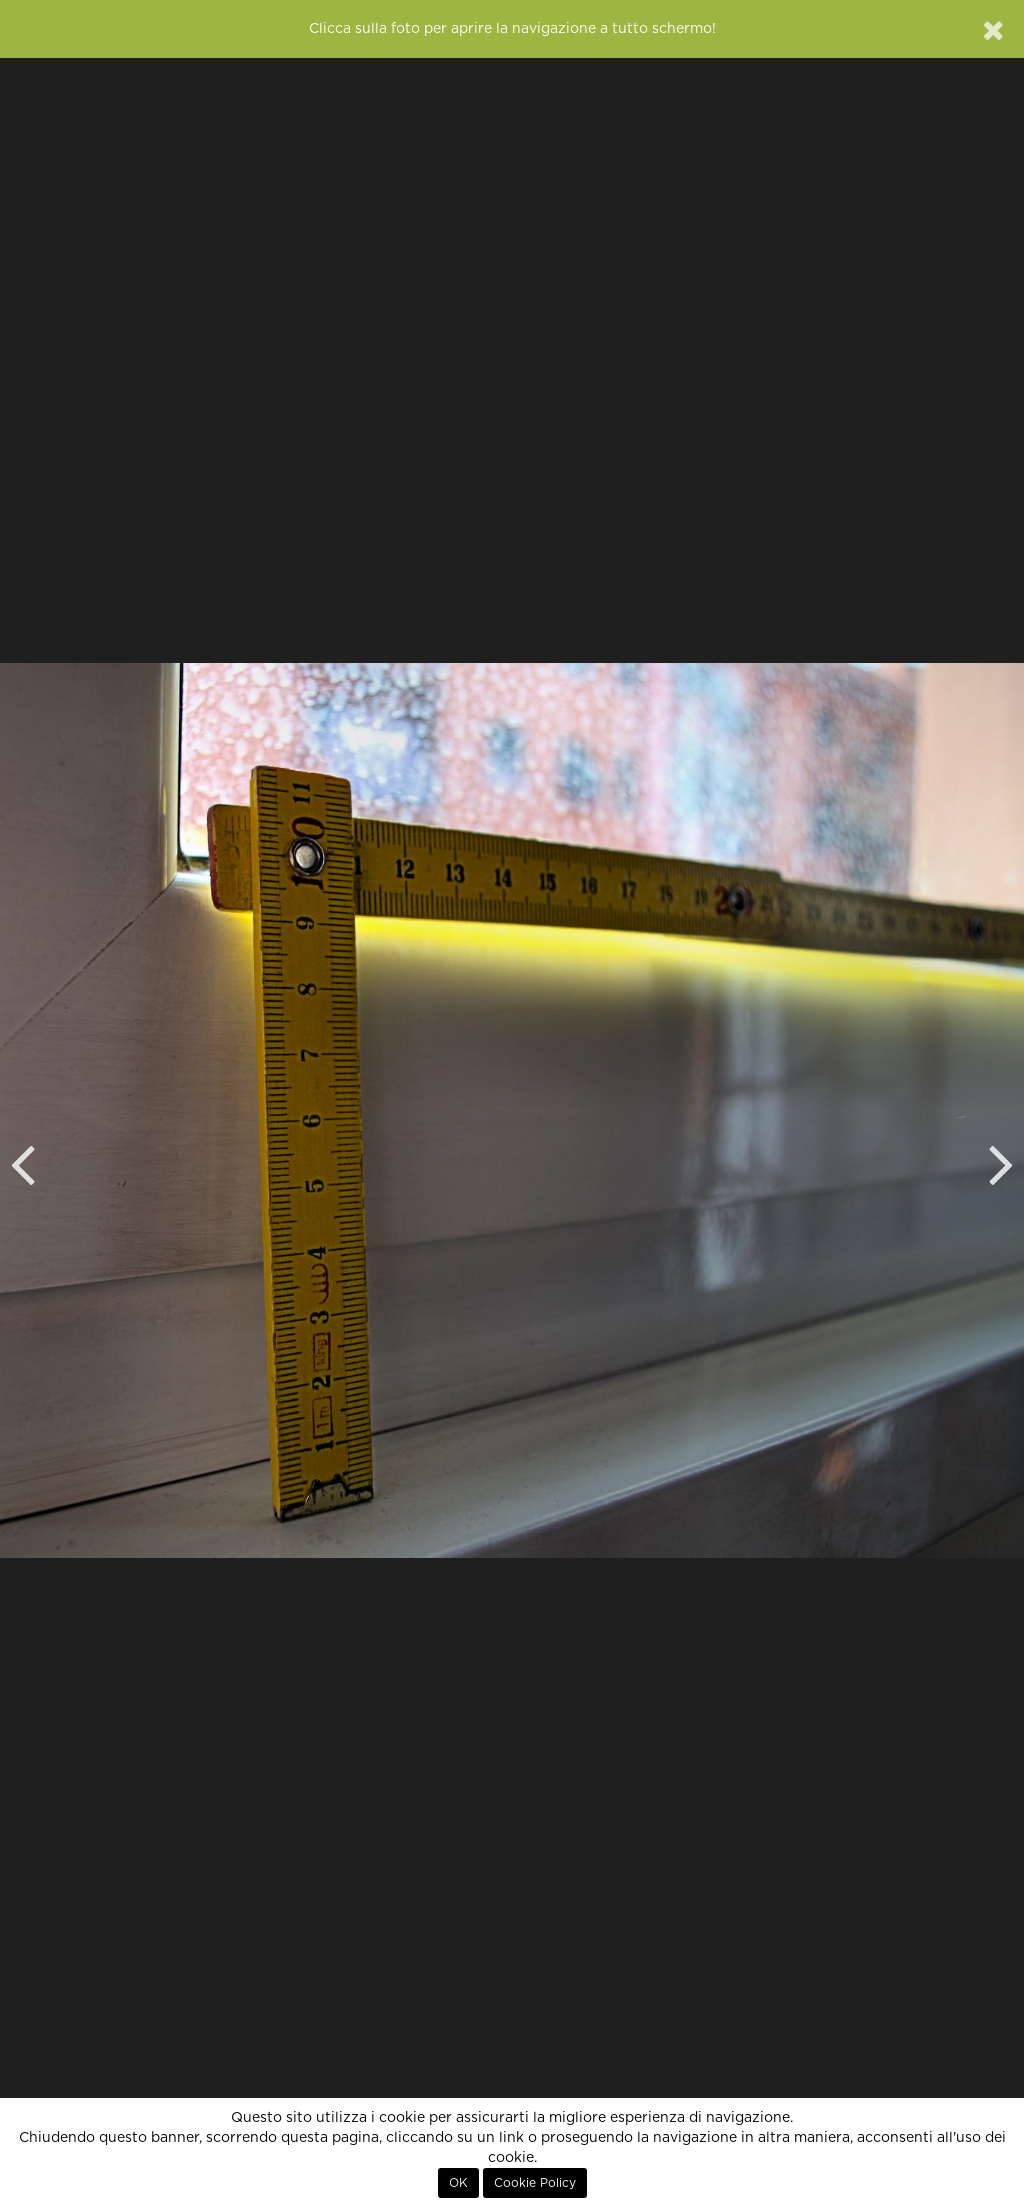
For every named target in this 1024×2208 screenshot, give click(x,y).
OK (458, 2183)
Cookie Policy (535, 2183)
